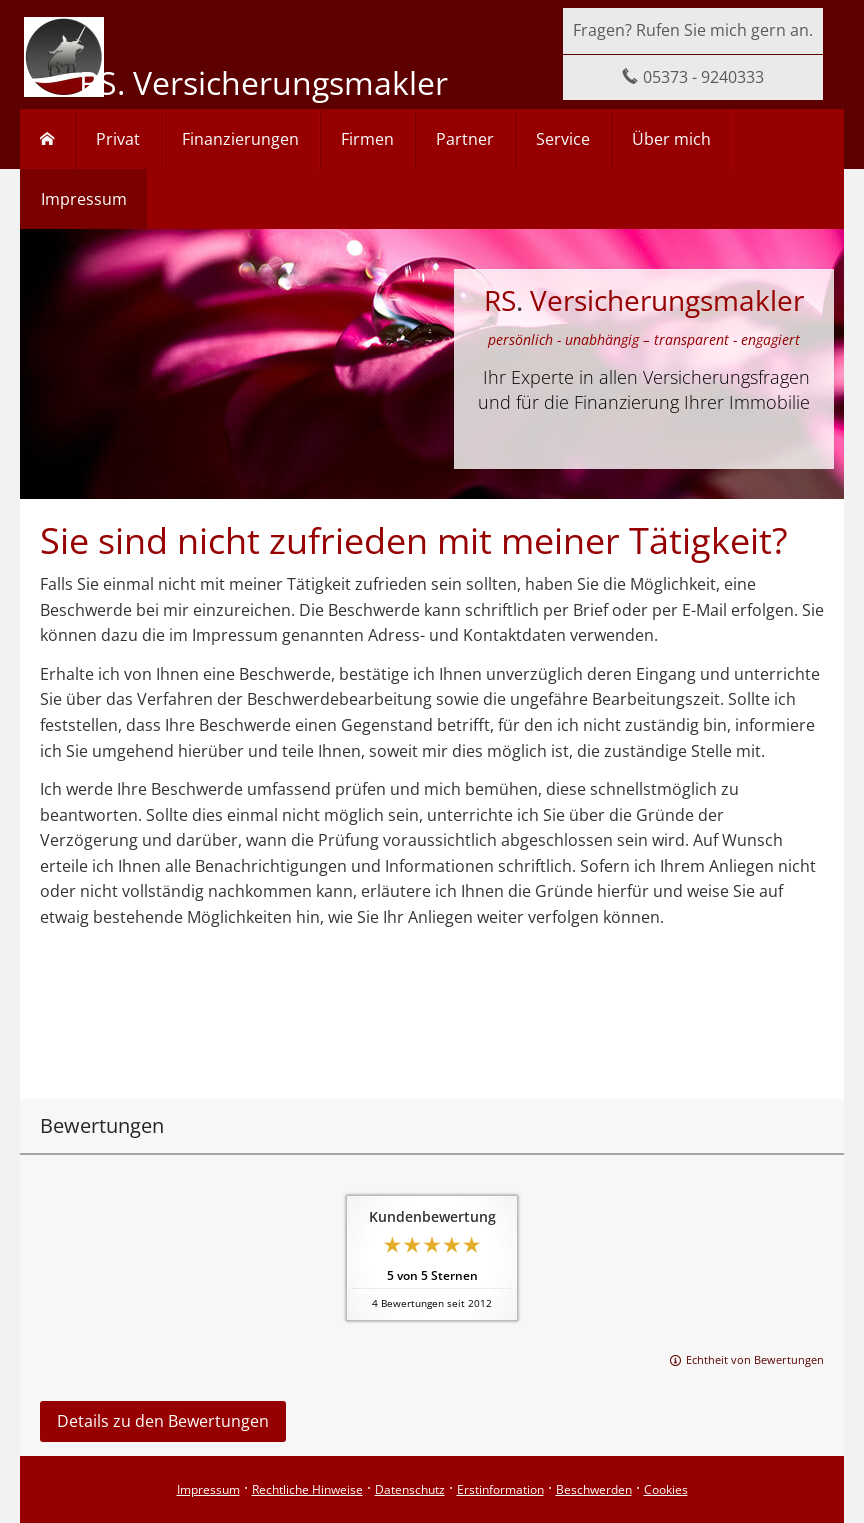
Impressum (208, 1489)
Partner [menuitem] (465, 139)
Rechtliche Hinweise (307, 1489)
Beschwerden (594, 1489)
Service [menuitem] (563, 139)
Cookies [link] (666, 1489)
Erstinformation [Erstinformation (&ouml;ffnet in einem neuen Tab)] (500, 1489)
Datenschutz (410, 1489)
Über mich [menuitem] (671, 139)
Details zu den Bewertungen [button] (163, 1421)
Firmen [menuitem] (367, 139)
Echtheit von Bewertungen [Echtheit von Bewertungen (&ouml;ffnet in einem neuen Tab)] (755, 1359)
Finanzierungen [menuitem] (240, 139)
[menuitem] (47, 139)
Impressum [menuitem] (84, 199)
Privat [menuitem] (118, 139)
